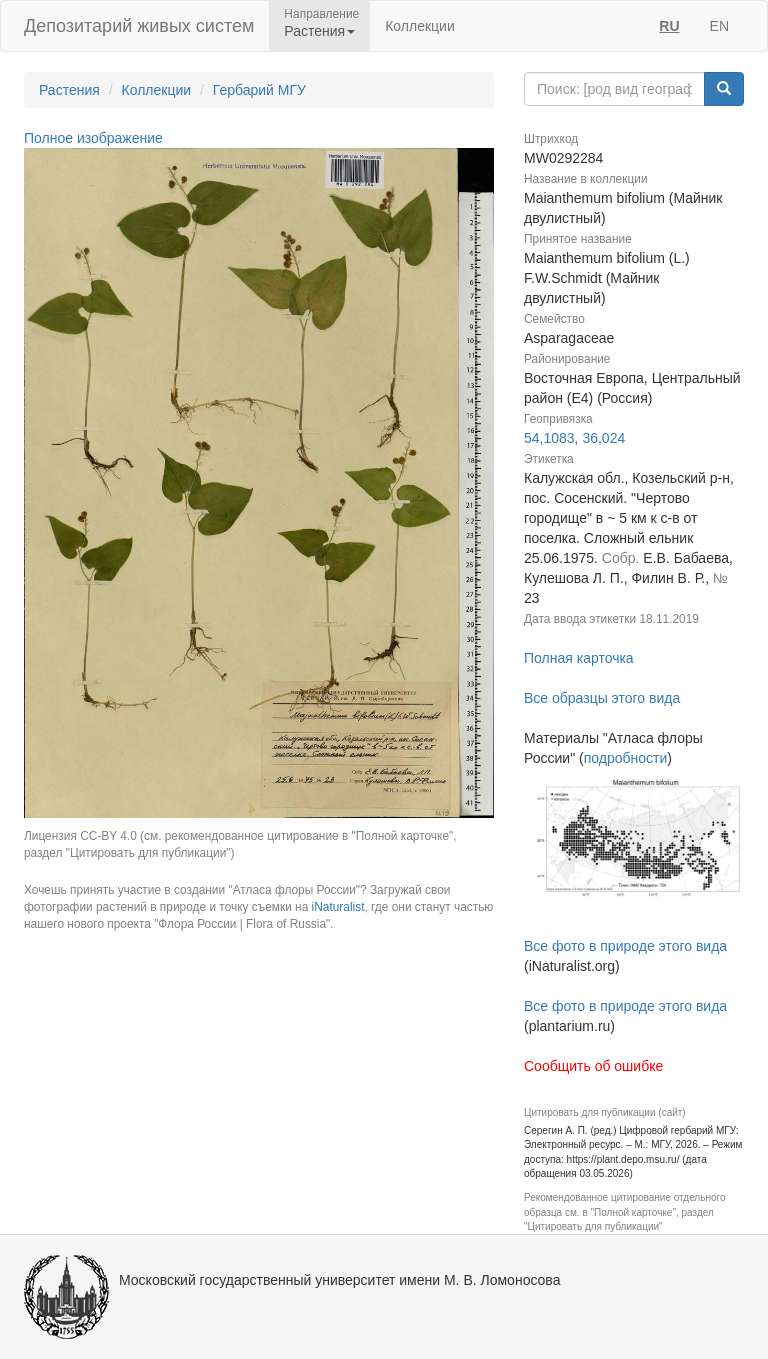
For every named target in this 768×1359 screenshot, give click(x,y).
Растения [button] (319, 31)
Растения (69, 90)
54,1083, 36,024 (574, 438)
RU (669, 26)
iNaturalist (338, 907)
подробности (626, 758)
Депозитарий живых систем (139, 26)
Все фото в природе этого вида (625, 946)
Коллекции (420, 26)
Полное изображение (93, 138)
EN (719, 26)
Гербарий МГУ (259, 90)
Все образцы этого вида (602, 698)
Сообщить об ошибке (593, 1066)
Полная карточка (579, 658)
